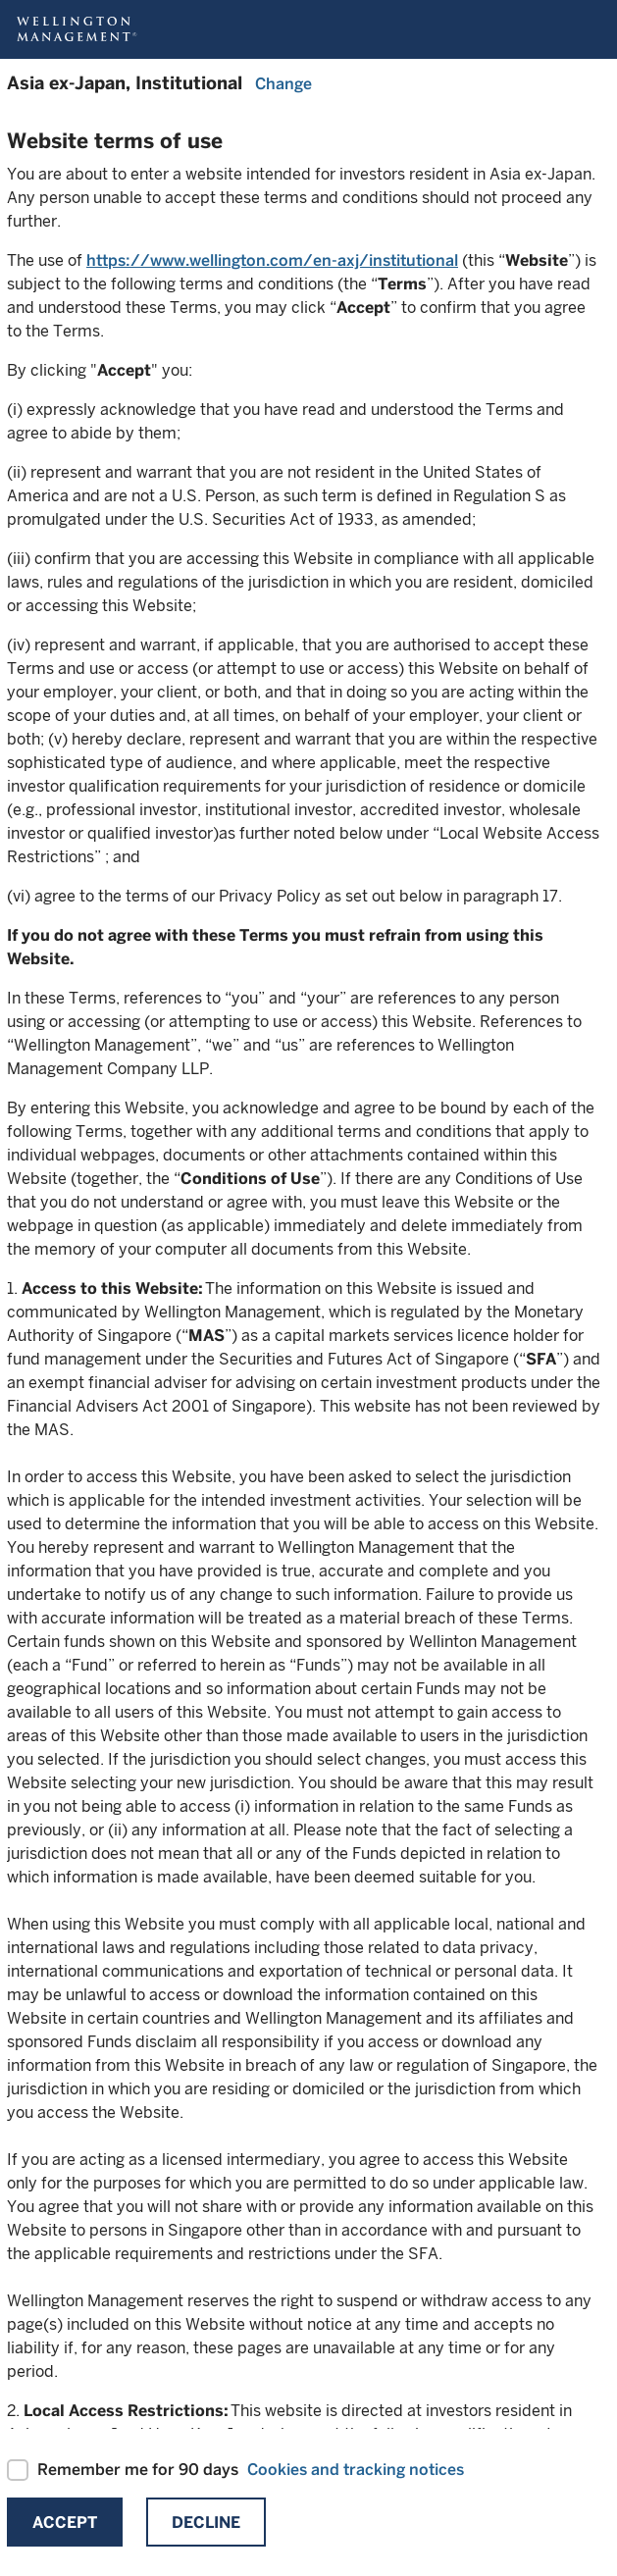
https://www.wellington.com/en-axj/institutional (272, 260)
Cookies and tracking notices (355, 2469)
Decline (206, 2522)
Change (283, 84)
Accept (64, 2522)
